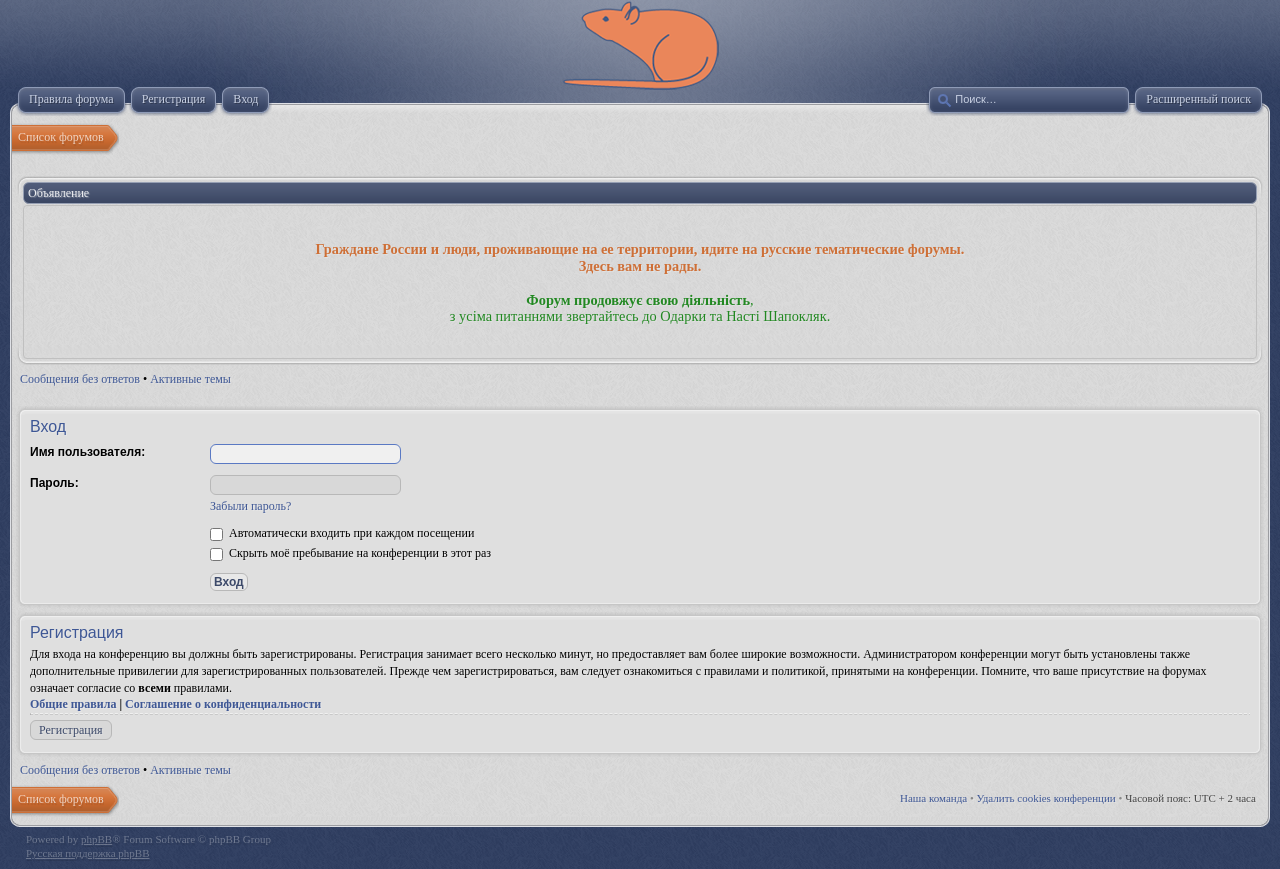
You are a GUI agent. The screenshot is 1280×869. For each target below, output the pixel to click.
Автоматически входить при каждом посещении (342, 533)
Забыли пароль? (250, 506)
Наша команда (933, 798)
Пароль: (54, 483)
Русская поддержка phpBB (87, 853)
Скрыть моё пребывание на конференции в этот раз (350, 553)
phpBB (96, 839)
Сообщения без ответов (80, 379)
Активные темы (190, 379)
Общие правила (73, 704)
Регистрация (71, 730)
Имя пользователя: (87, 452)
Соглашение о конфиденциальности (223, 704)
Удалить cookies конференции (1046, 798)
